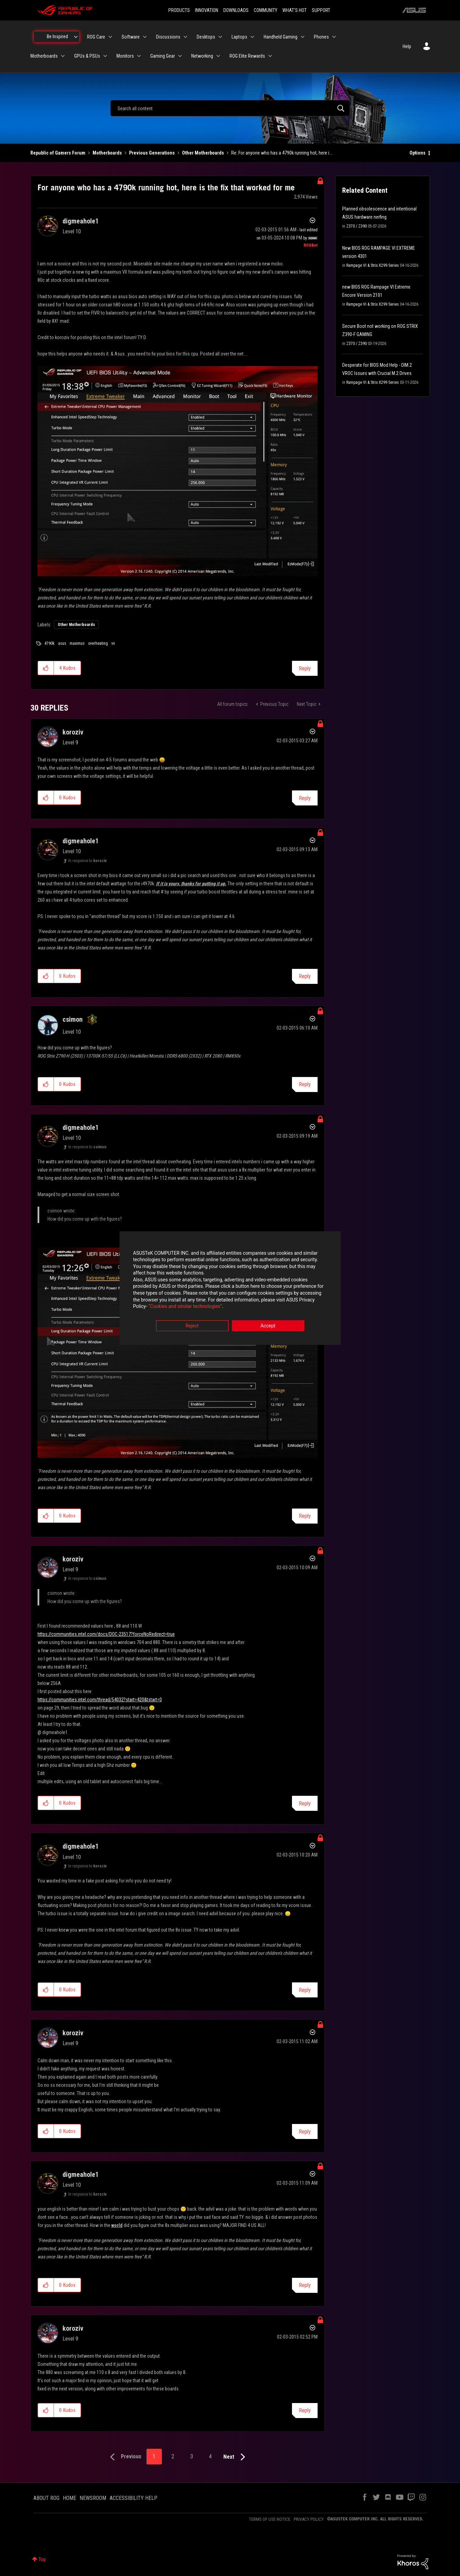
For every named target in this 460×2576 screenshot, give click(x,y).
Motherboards (107, 153)
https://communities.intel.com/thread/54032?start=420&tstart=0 (100, 1699)
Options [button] (417, 153)
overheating (98, 643)
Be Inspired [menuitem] (57, 36)
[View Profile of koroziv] (72, 732)
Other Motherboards (203, 153)
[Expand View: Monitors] (139, 56)
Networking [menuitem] (202, 56)
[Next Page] (236, 2457)
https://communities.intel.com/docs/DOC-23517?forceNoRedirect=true (106, 1634)
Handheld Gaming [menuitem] (280, 37)
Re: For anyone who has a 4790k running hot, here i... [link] (281, 153)
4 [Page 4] (210, 2456)
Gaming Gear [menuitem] (162, 56)
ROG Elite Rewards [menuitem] (247, 56)
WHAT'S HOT (294, 10)
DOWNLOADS (236, 10)
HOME (69, 2498)
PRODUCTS (179, 10)
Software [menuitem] (131, 37)
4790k (49, 643)
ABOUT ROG (46, 2498)
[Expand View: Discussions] (185, 37)
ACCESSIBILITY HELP (133, 2498)
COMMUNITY (265, 10)
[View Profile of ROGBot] (311, 245)
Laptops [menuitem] (239, 37)
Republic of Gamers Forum (57, 153)
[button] (178, 471)
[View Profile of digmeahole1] (80, 221)
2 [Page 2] (172, 2456)
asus (62, 643)
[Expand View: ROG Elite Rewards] (270, 56)
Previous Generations (152, 153)
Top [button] (42, 2559)
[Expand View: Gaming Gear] (180, 56)
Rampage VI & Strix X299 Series (372, 265)
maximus (77, 643)
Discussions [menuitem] (168, 37)
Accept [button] (268, 1325)
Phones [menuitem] (321, 37)
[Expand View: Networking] (218, 56)
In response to (87, 860)
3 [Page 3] (191, 2456)
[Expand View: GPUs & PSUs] (105, 56)
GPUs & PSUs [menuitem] (87, 56)
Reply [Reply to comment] (305, 798)
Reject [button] (192, 1325)
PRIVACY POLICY (309, 2519)
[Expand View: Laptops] (252, 37)
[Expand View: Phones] (334, 37)
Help (407, 46)
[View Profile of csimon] (72, 1019)
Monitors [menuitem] (125, 56)
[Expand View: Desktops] (220, 37)
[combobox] (230, 108)
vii (113, 643)
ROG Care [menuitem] (96, 37)
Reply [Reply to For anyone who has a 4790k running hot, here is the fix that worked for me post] (305, 668)
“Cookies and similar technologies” (185, 1306)
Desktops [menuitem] (206, 37)
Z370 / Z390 (356, 226)
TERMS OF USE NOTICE (269, 2519)
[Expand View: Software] (144, 37)
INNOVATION (206, 10)
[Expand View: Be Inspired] (75, 37)
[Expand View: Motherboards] (62, 56)
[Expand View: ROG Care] (110, 37)
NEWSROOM (93, 2498)
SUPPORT (321, 10)
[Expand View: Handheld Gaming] (302, 37)
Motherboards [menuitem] (44, 56)
